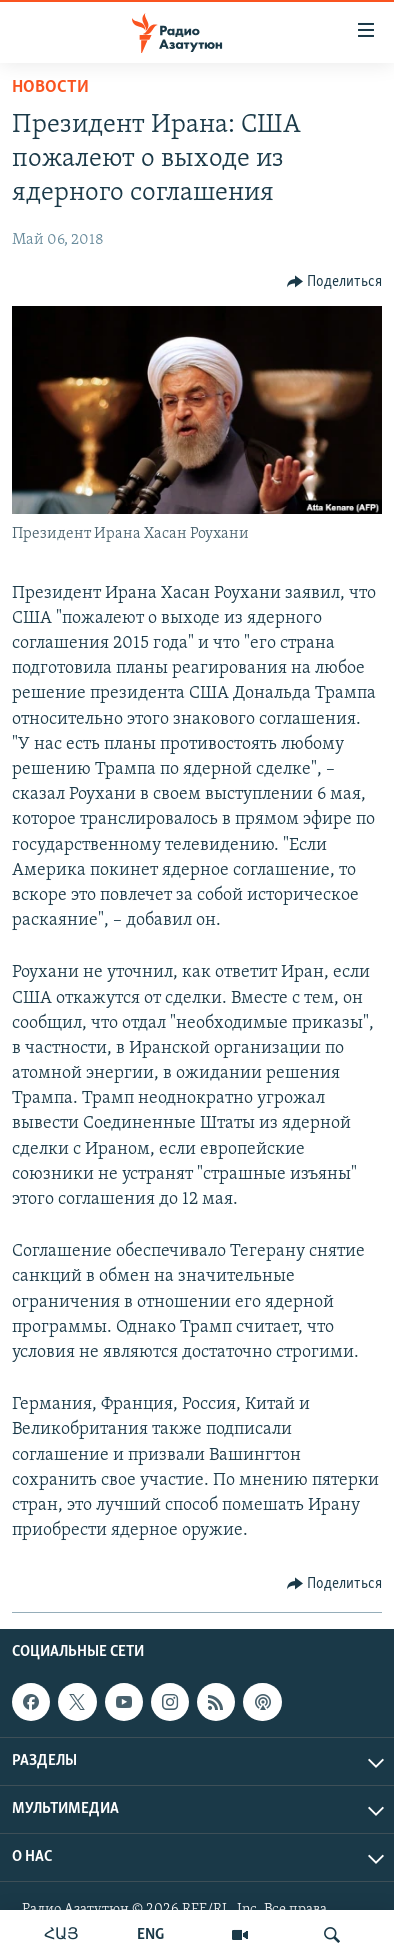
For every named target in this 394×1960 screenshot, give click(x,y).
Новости (50, 87)
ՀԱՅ (61, 1935)
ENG (150, 1935)
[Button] (335, 282)
